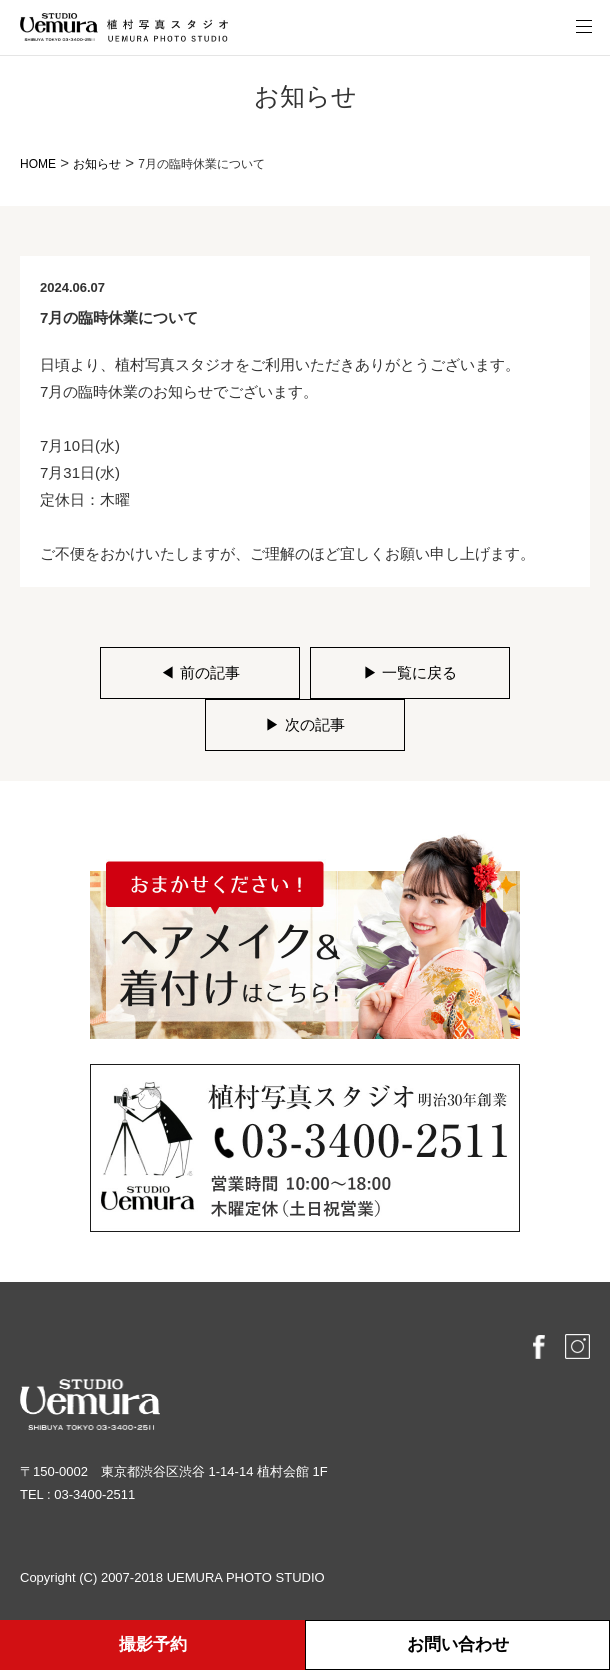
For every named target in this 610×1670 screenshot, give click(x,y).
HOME (38, 164)
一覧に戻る (410, 672)
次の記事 (304, 724)
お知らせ (97, 164)
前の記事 (199, 672)
